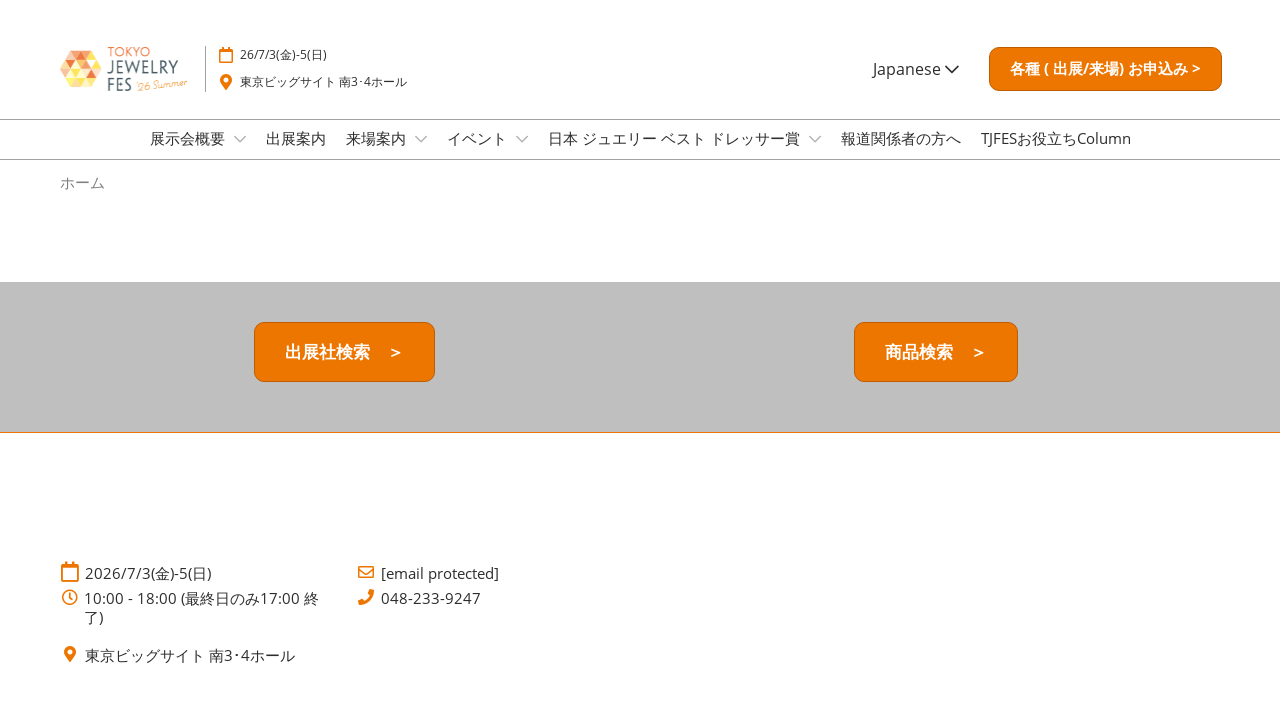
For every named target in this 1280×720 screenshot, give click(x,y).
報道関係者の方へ (901, 138)
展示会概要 (189, 138)
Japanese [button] (916, 69)
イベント (479, 138)
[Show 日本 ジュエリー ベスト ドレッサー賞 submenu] (815, 139)
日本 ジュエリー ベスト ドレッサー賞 (676, 138)
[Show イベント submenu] (522, 139)
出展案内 (296, 138)
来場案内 (378, 138)
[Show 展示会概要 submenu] (240, 139)
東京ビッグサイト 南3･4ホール (323, 81)
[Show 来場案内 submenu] (421, 139)
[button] (1105, 69)
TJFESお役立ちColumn (1056, 138)
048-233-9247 (431, 598)
